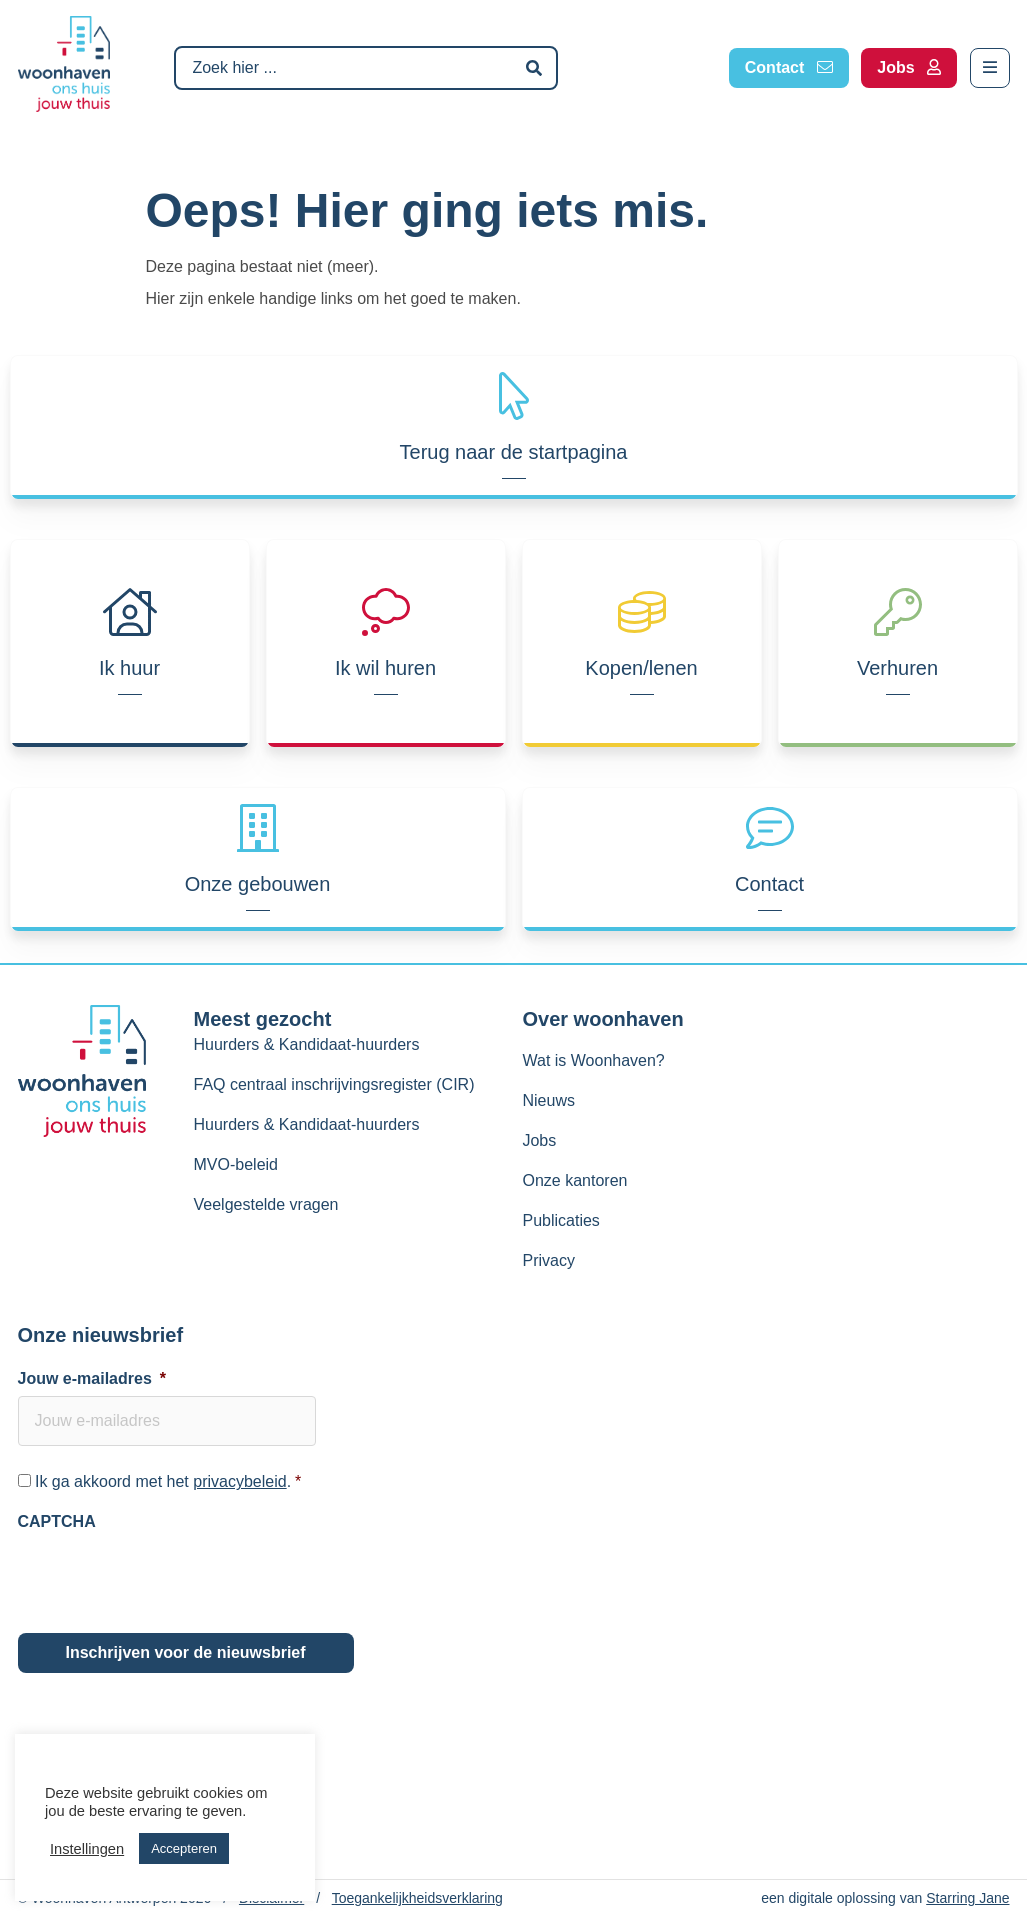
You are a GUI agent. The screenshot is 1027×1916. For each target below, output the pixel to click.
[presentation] (170, 1578)
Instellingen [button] (87, 1849)
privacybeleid (239, 1481)
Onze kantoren (574, 1180)
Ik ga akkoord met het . (168, 1481)
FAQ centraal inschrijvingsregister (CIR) (334, 1084)
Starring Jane (967, 1898)
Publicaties (560, 1220)
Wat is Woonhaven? (593, 1060)
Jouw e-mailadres (92, 1378)
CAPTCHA (57, 1521)
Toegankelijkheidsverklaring (417, 1898)
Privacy (548, 1260)
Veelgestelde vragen (266, 1204)
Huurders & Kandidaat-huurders (307, 1044)
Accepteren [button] (184, 1848)
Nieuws (548, 1100)
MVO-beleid (236, 1164)
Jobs (539, 1140)
